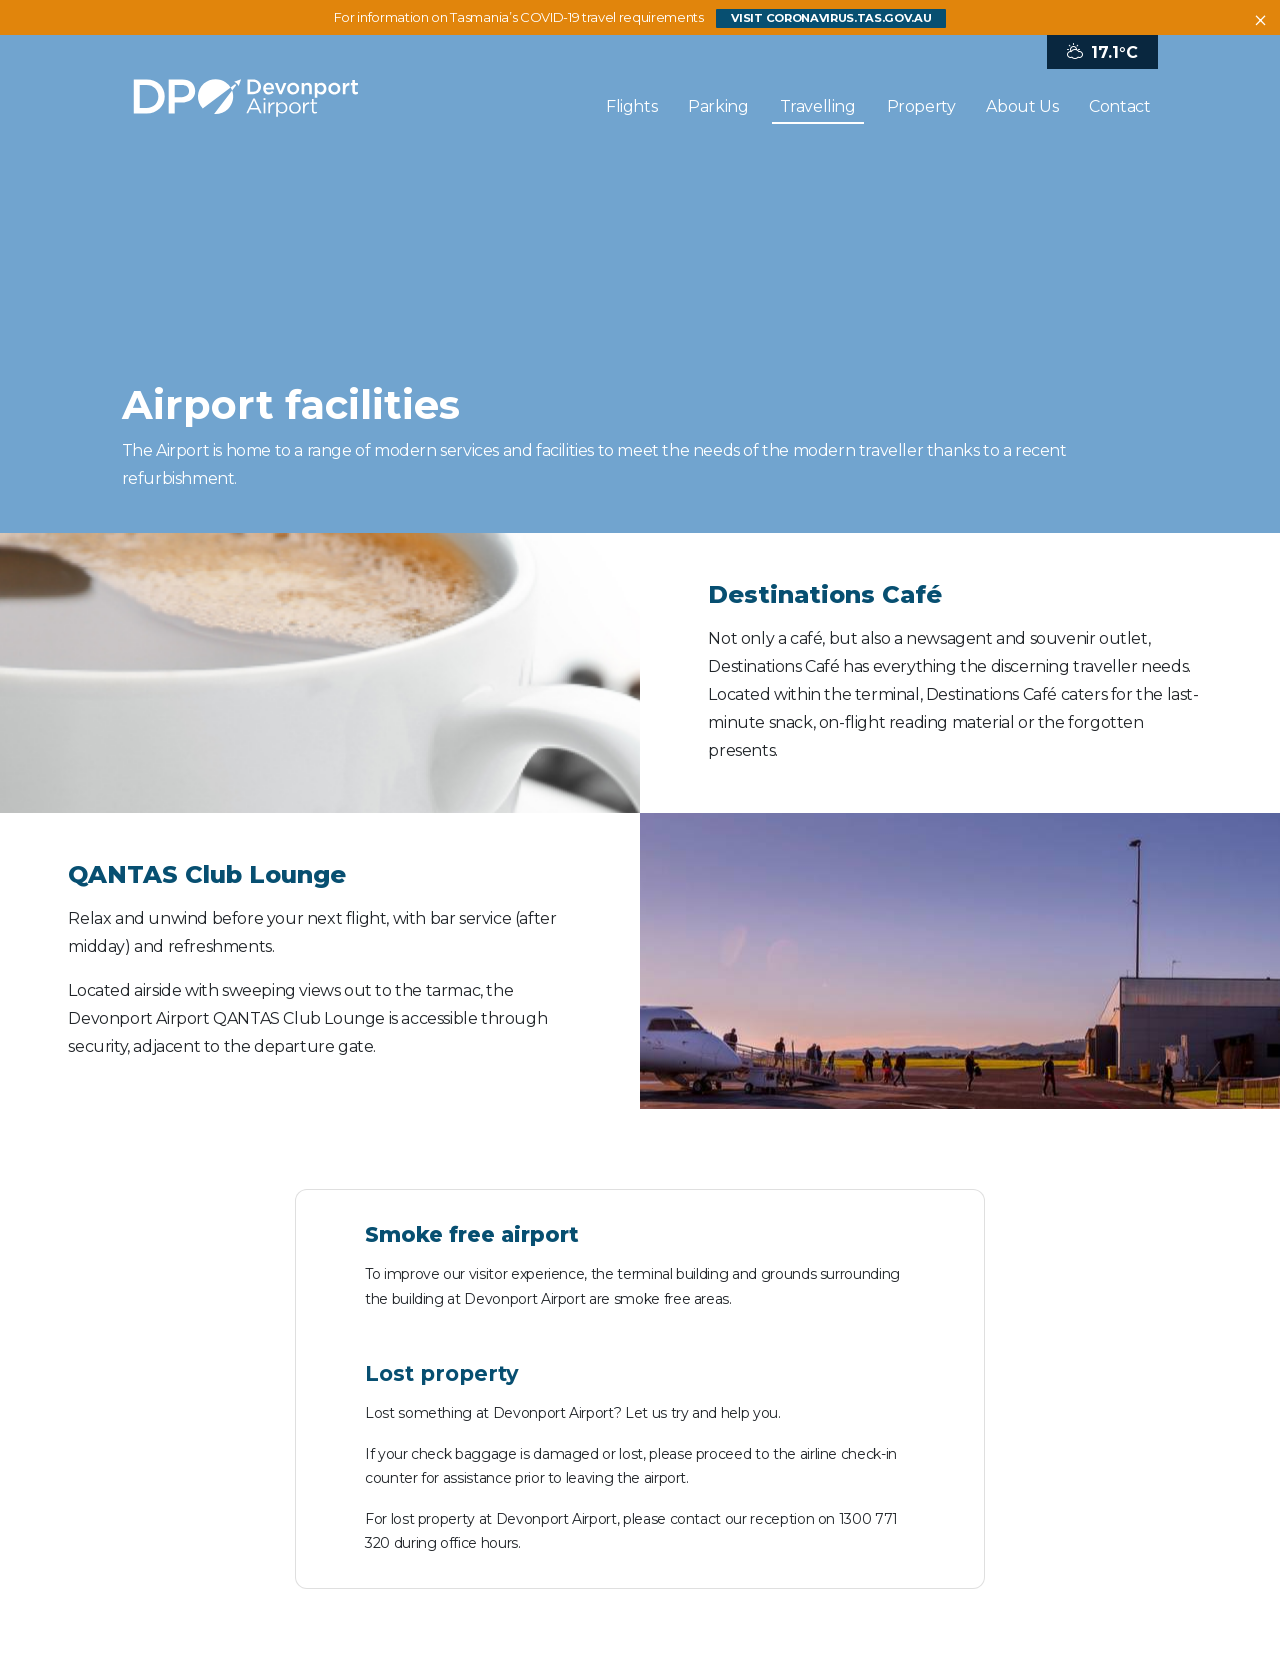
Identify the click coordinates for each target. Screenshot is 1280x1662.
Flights (631, 106)
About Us (1022, 106)
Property (921, 106)
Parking (718, 106)
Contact (1119, 106)
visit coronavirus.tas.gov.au (831, 18)
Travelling (818, 106)
